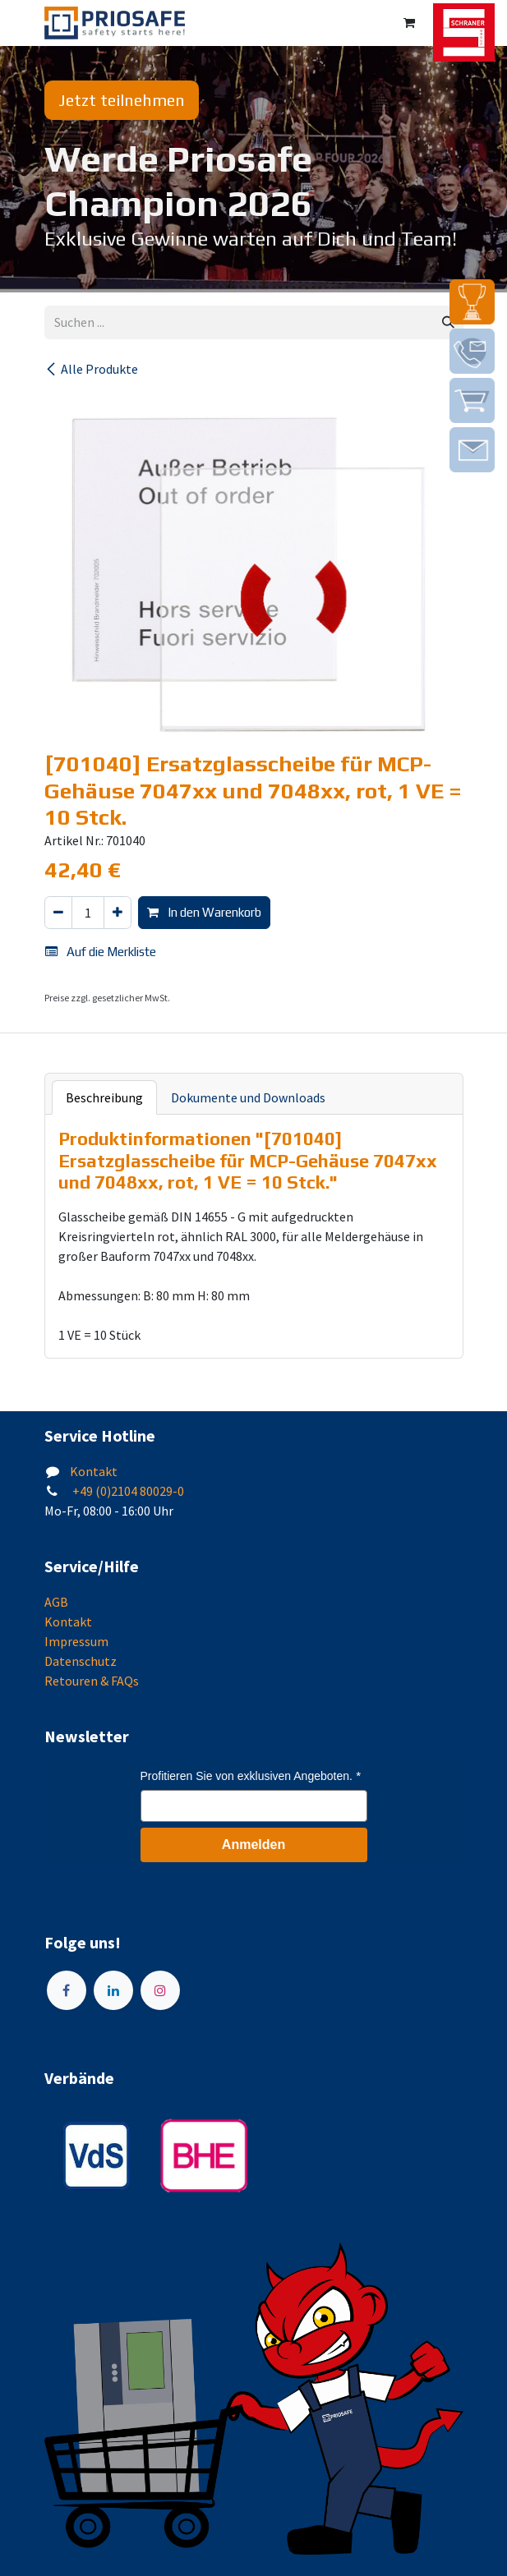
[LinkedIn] (113, 1990)
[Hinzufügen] (117, 913)
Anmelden (253, 1845)
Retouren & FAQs (91, 1680)
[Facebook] (66, 1990)
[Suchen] (448, 322)
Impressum (76, 1641)
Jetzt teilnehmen (121, 99)
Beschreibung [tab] (104, 1097)
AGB (56, 1602)
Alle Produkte (91, 369)
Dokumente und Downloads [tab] (248, 1097)
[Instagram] (160, 1990)
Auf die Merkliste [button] (100, 952)
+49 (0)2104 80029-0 (127, 1491)
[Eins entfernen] (58, 913)
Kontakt (94, 1471)
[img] (472, 301)
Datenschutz (80, 1661)
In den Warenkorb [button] (204, 912)
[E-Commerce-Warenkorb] (409, 23)
